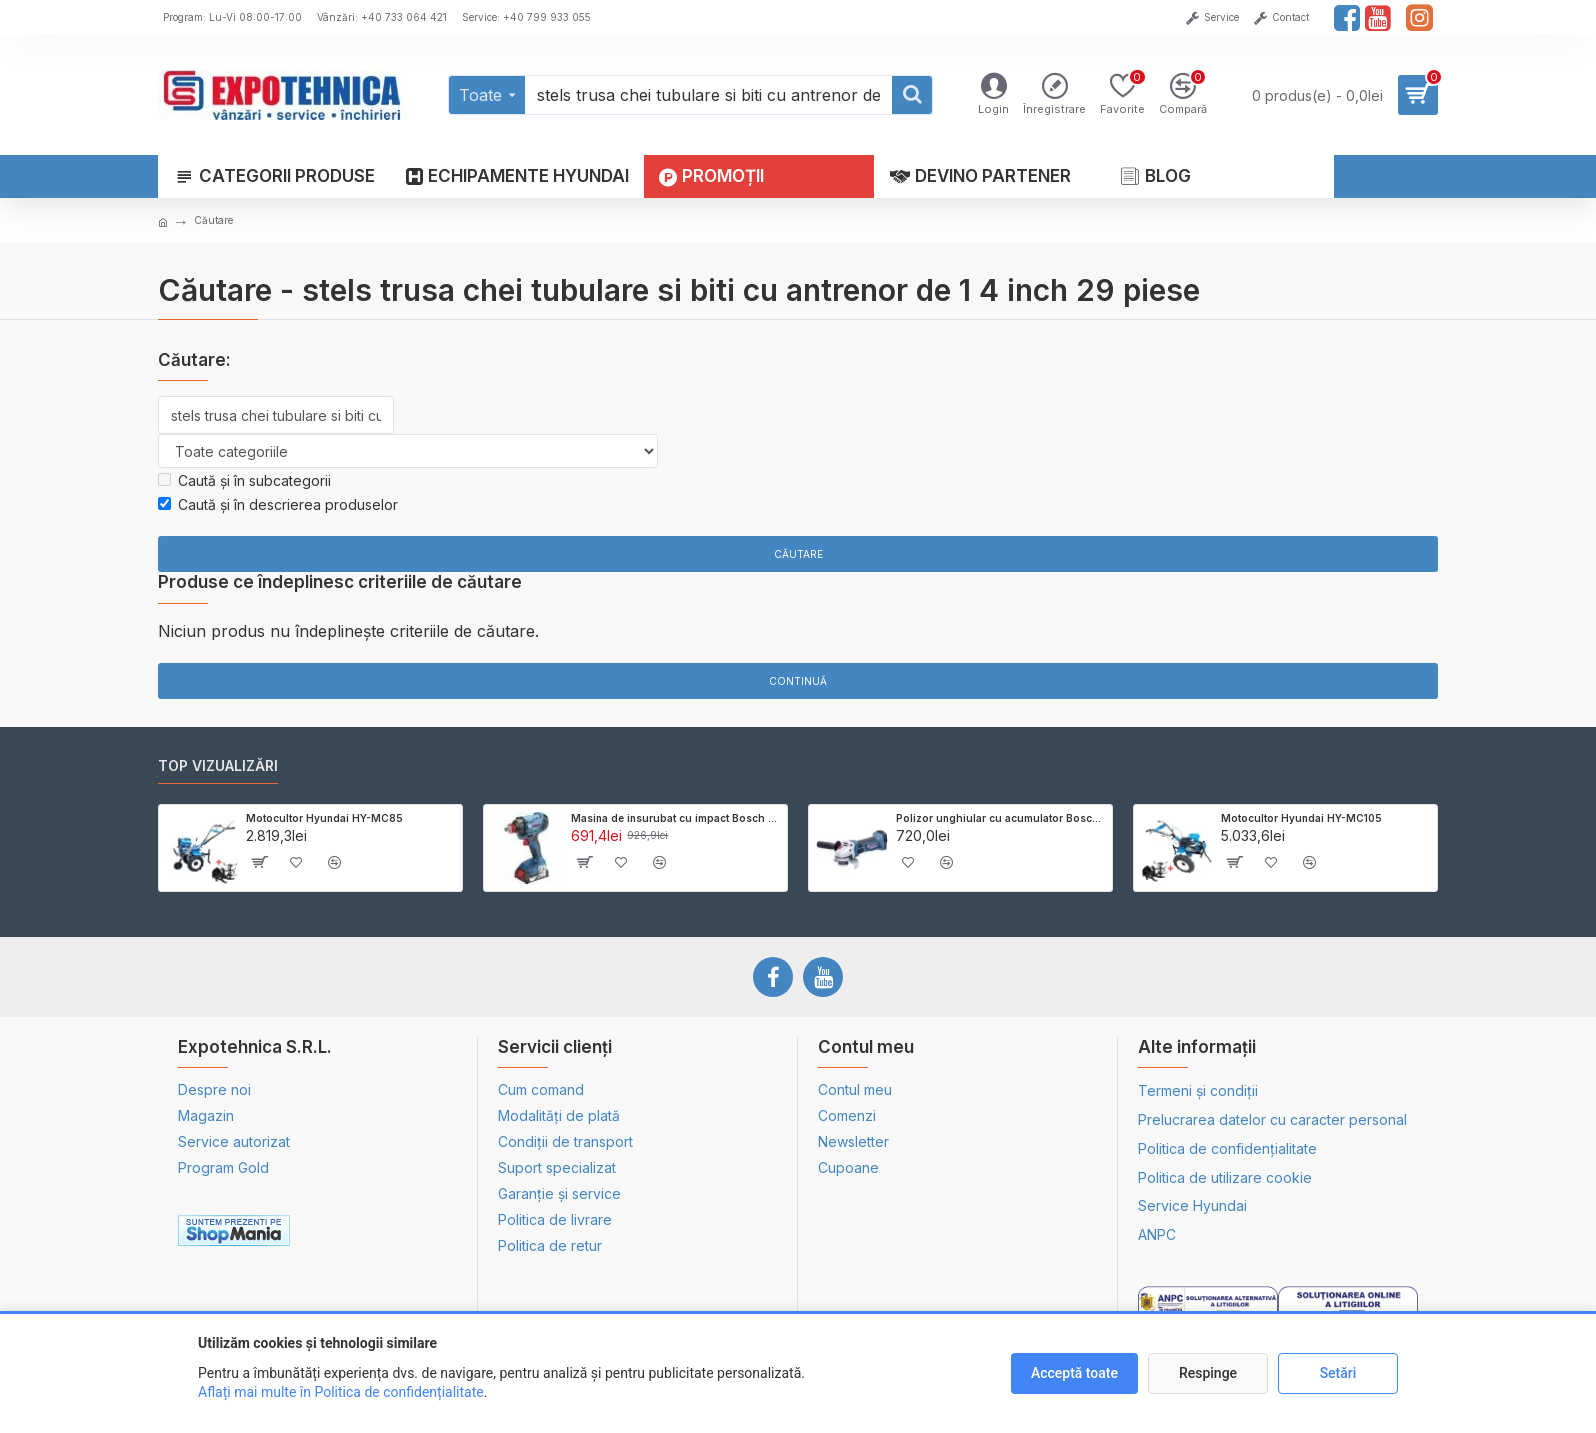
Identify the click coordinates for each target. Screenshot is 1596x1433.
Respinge (1208, 1373)
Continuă (798, 681)
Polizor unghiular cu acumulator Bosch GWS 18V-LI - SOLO (1000, 818)
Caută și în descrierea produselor (278, 504)
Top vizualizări (218, 765)
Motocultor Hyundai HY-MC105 (1301, 818)
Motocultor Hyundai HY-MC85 (324, 818)
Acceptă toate (1074, 1373)
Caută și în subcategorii (244, 480)
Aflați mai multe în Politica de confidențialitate (341, 1392)
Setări (1338, 1373)
